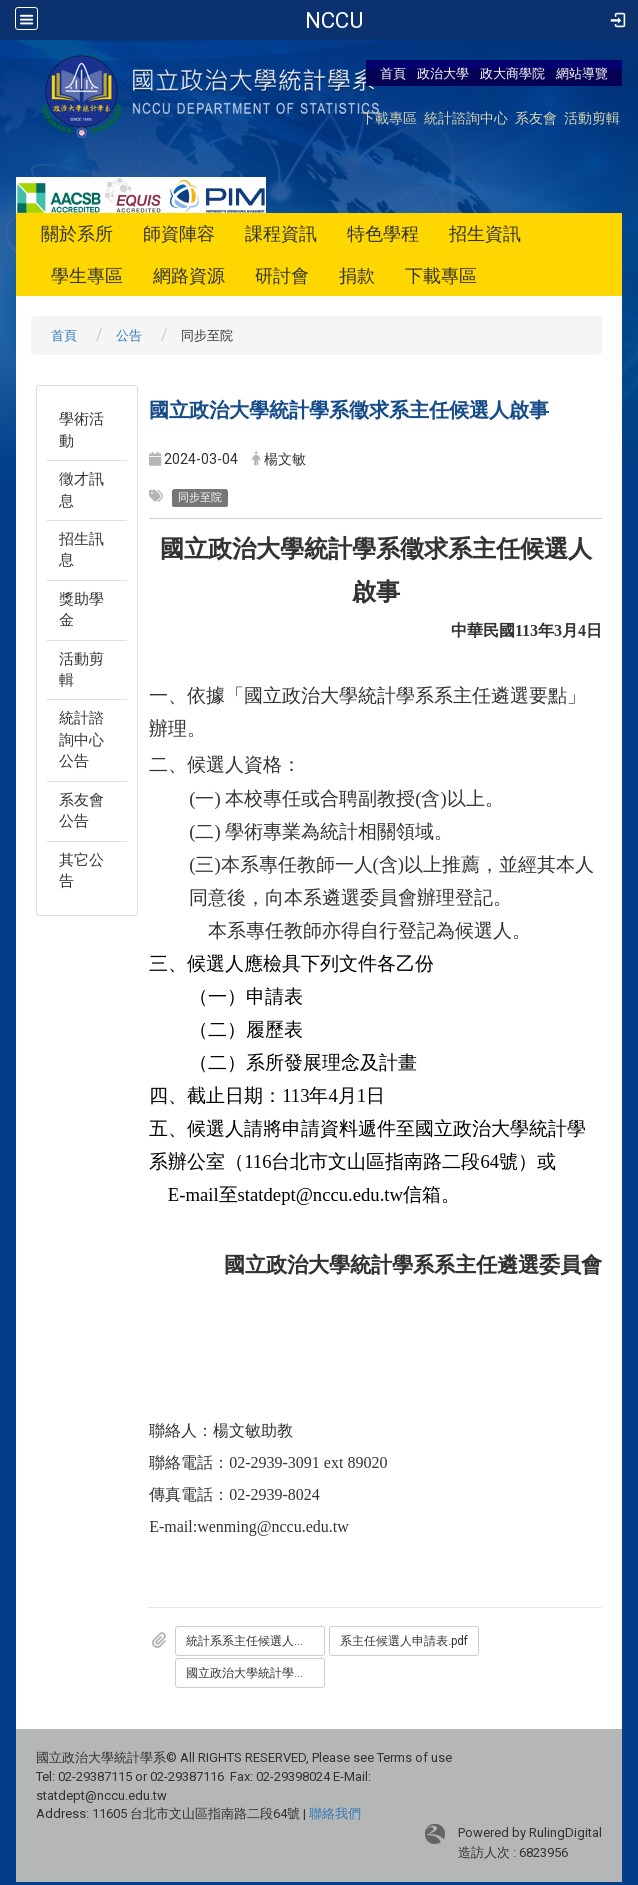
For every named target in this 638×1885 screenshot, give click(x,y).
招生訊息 (81, 549)
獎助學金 (81, 609)
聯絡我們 (335, 1813)
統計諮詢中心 (466, 117)
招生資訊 (485, 233)
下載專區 (389, 117)
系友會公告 (81, 810)
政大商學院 (514, 73)
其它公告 (81, 870)
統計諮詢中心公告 (81, 739)
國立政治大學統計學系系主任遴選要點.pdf (255, 1673)
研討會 (282, 275)
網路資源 (189, 275)
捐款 (357, 275)
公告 (129, 335)
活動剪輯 (592, 117)
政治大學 (443, 73)
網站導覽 (582, 73)
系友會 (536, 117)
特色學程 (383, 233)
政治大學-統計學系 (334, 20)
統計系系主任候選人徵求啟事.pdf (255, 1641)
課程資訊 (281, 233)
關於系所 (77, 233)
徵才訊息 (81, 489)
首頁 (393, 73)
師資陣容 (179, 233)
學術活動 (81, 429)
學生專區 (87, 275)
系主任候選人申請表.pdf (404, 1641)
